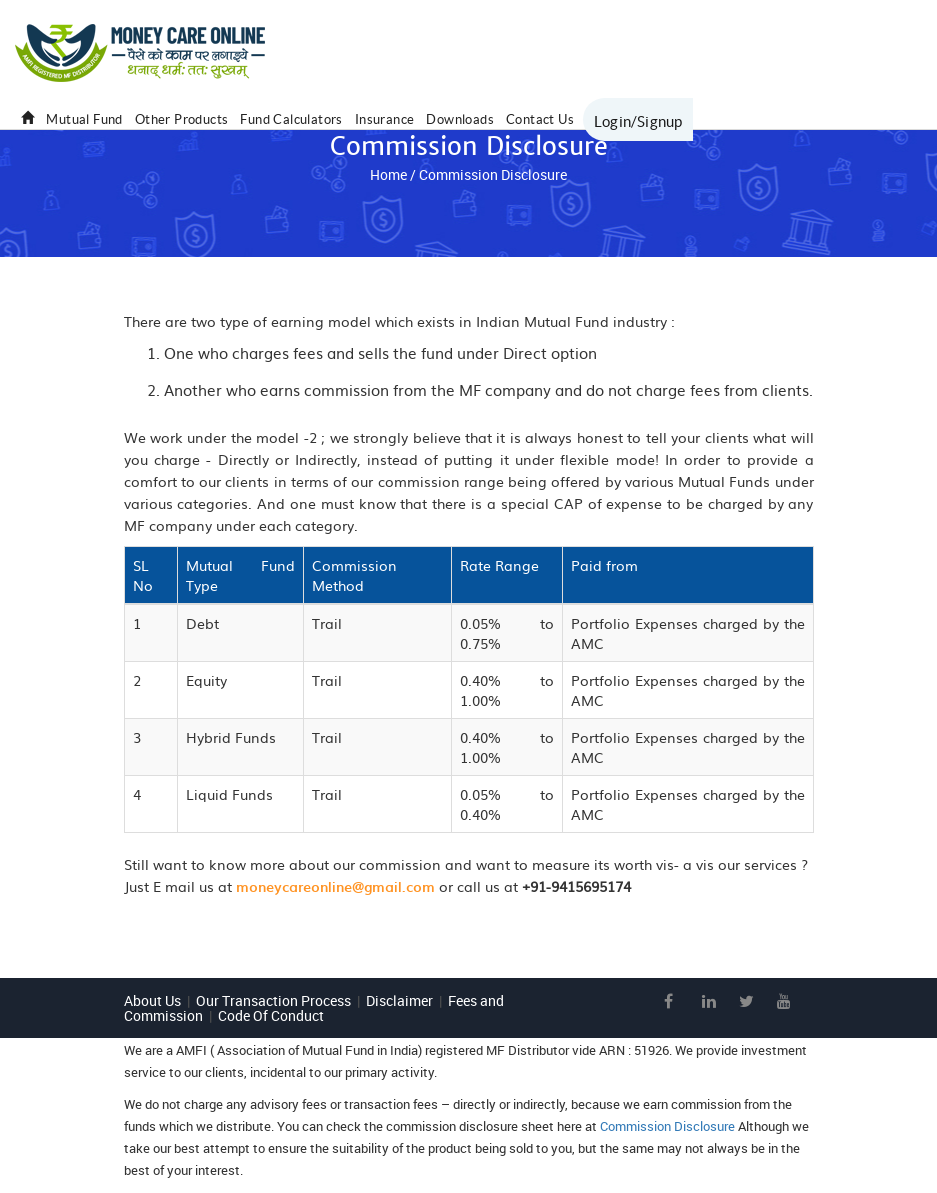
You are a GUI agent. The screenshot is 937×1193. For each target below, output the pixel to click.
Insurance (385, 119)
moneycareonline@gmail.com (335, 886)
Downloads (460, 119)
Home (388, 174)
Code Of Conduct (271, 1015)
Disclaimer (399, 1000)
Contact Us (540, 119)
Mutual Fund (84, 119)
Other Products (182, 119)
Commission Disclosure (667, 1126)
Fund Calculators (291, 119)
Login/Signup (638, 121)
